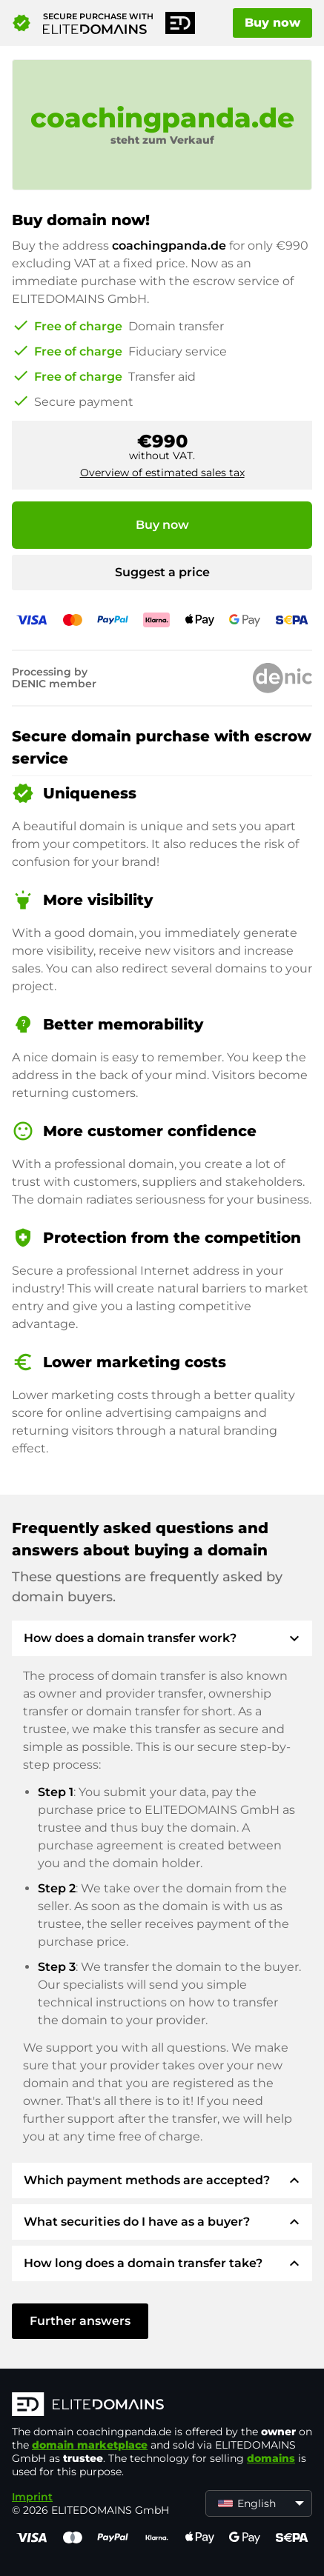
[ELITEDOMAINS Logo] (162, 2405)
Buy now (272, 23)
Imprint (32, 2496)
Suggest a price (162, 572)
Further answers (80, 2321)
